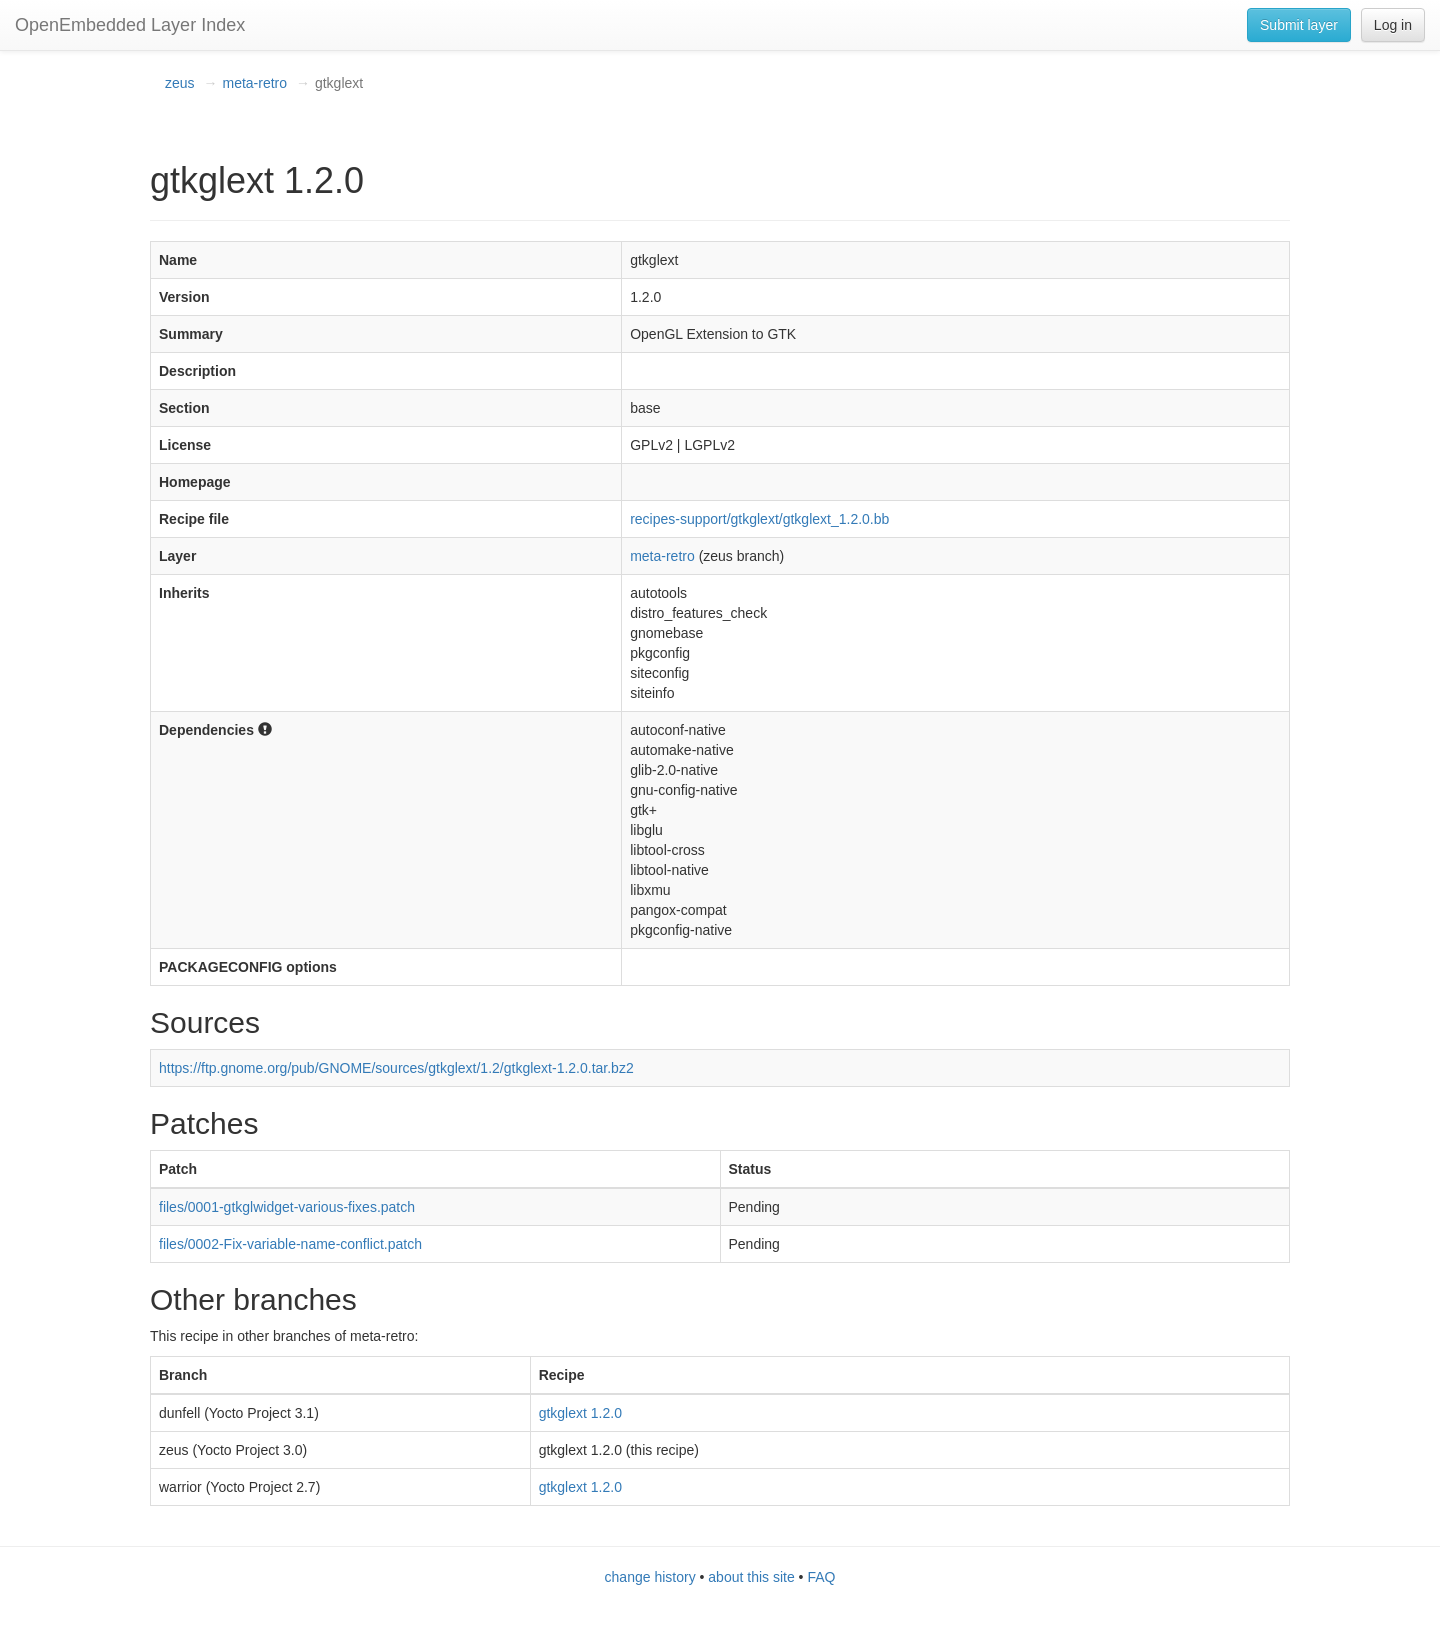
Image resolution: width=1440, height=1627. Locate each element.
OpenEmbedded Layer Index (130, 25)
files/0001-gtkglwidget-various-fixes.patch (287, 1207)
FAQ (821, 1577)
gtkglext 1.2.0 (580, 1413)
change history (650, 1577)
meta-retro (254, 83)
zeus (180, 83)
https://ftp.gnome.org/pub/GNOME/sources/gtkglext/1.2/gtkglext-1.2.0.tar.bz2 (396, 1068)
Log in (1393, 25)
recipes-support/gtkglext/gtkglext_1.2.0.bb (759, 519)
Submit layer (1299, 25)
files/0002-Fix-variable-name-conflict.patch (290, 1244)
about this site (751, 1577)
